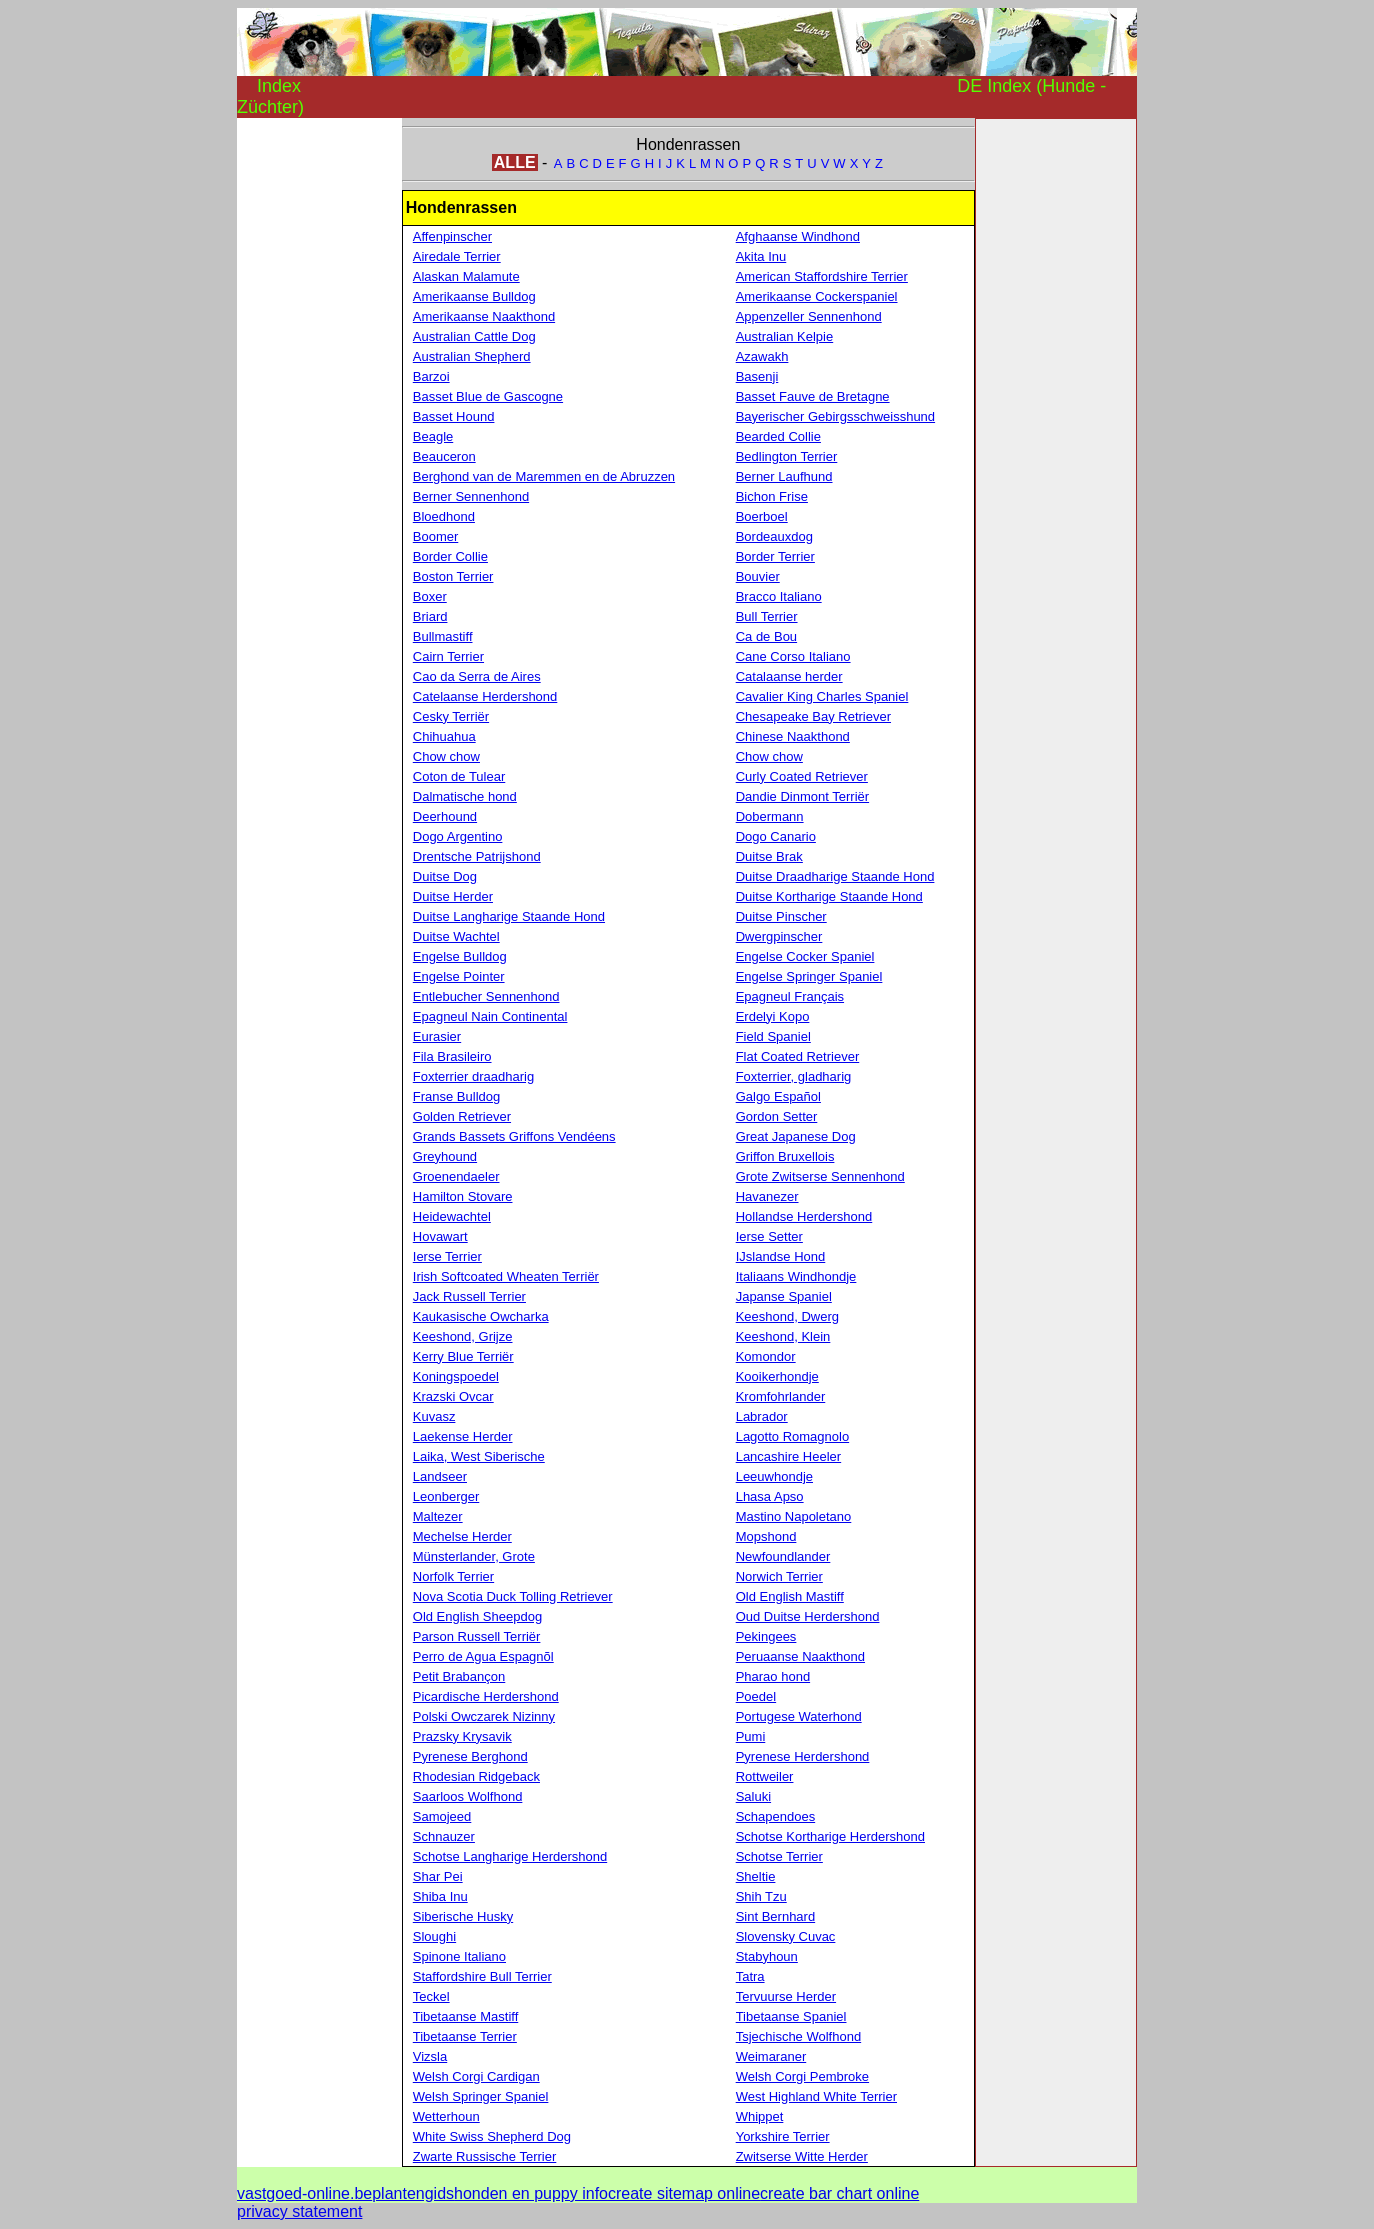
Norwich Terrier (779, 1576)
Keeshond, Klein (783, 1336)
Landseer (440, 1476)
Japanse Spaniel (784, 1296)
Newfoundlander (783, 1556)
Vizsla (430, 2056)
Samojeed (442, 1816)
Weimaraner (771, 2056)
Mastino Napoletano (794, 1516)
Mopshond (766, 1536)
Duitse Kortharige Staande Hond (829, 896)
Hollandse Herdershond (804, 1216)
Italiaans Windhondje (796, 1276)
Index (279, 86)
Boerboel (762, 516)
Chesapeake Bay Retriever (813, 716)
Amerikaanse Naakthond (484, 316)
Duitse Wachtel (456, 936)
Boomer (436, 536)
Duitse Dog (445, 876)
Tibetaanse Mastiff (466, 2016)
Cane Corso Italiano (793, 656)
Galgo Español (778, 1096)
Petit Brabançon (459, 1676)
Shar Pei (438, 1876)
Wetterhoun (446, 2116)
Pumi (751, 1736)
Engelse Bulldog (460, 956)
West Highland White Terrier (816, 2096)
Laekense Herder (463, 1436)
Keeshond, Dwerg (787, 1316)
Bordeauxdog (774, 536)
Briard (430, 616)
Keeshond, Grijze (463, 1336)
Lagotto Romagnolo (792, 1436)
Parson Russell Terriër (477, 1636)
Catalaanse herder (789, 676)
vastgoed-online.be (304, 2193)
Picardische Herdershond (486, 1696)
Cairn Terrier (448, 656)
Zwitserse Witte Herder (802, 2156)
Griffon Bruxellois (785, 1156)
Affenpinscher (452, 236)
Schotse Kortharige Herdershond (830, 1836)
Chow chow (446, 756)
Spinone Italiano (459, 1956)
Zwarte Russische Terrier (485, 2156)
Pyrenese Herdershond (803, 1756)
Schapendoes (776, 1816)
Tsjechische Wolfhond (799, 2036)
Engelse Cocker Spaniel (805, 956)
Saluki (753, 1796)
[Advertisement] (317, 418)
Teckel (431, 1996)
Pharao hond (773, 1676)
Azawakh (762, 356)
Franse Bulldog (456, 1096)
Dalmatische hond (465, 796)
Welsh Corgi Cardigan (476, 2076)
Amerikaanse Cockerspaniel (817, 296)
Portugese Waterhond (799, 1716)
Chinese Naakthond (793, 736)
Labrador (762, 1416)
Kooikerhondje (777, 1376)
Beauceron (444, 456)
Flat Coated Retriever (798, 1056)
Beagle (433, 436)
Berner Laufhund (784, 476)
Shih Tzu (761, 1896)
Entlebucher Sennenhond (486, 996)
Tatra (750, 1976)
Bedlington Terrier (787, 456)
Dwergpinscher (779, 936)
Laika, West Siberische (479, 1456)
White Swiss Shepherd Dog (492, 2136)
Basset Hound (454, 416)
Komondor (766, 1356)
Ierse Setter (769, 1236)
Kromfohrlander (781, 1396)
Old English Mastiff (790, 1596)
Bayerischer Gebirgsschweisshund (835, 416)
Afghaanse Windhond (798, 236)
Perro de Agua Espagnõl (483, 1656)
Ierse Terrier (447, 1256)
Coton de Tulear (459, 776)
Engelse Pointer (459, 976)
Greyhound (445, 1156)
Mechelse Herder (462, 1536)
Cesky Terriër (451, 716)
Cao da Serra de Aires (477, 676)
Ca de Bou (766, 636)
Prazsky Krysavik (462, 1736)
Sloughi (434, 1936)
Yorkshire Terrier (783, 2136)
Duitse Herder (453, 896)
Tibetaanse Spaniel (791, 2016)
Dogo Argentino (458, 836)
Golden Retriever (462, 1116)
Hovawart (440, 1236)
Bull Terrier (767, 616)
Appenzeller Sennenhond (809, 316)
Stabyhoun (767, 1956)
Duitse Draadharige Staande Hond (835, 876)
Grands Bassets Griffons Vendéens (514, 1136)
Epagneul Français (790, 996)
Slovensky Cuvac (786, 1936)
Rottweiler (765, 1776)
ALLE (515, 162)
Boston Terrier (453, 576)
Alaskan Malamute (466, 276)
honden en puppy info (531, 2193)
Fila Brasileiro (452, 1056)
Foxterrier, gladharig (794, 1076)
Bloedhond (444, 516)
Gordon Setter (777, 1116)
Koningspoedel (456, 1376)
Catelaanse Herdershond (485, 696)
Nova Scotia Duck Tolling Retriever (513, 1596)
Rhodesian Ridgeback (476, 1776)
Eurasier (437, 1036)
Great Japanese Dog (796, 1136)
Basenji (757, 376)
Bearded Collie (778, 436)
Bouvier (758, 576)
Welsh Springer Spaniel (481, 2096)
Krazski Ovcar (453, 1396)
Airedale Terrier (457, 256)
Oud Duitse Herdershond (808, 1616)
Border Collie (450, 556)
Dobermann (770, 816)
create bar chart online (839, 2193)
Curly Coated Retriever (802, 776)
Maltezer (438, 1516)
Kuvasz (434, 1416)
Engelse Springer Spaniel (809, 976)
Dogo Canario (776, 836)
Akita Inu (761, 256)
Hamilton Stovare (463, 1196)
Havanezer (767, 1196)
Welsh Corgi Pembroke (802, 2076)
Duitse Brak (769, 856)
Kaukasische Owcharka (481, 1316)
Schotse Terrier (779, 1856)
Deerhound (445, 816)
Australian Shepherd (472, 356)
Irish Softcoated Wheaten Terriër (506, 1276)
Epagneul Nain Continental (490, 1016)
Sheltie (756, 1876)
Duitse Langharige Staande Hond (509, 916)
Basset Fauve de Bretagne (813, 396)
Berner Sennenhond (471, 496)
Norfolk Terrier (453, 1576)
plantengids (413, 2193)
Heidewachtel (452, 1216)
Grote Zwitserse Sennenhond (820, 1176)
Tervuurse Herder (786, 1996)
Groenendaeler (456, 1176)
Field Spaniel (773, 1036)
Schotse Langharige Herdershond (510, 1856)
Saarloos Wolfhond (468, 1796)
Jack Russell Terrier (469, 1296)
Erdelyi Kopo (773, 1016)
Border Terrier (775, 556)
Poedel (756, 1696)
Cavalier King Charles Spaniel (822, 696)
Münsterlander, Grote (474, 1556)
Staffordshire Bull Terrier (482, 1976)
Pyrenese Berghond (470, 1756)
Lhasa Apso (770, 1496)
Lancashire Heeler (789, 1456)
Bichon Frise (772, 496)
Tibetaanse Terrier (465, 2036)
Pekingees (766, 1636)
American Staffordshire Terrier (822, 276)
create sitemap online (684, 2193)
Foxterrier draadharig (473, 1076)
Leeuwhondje (774, 1476)
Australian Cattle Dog (474, 336)
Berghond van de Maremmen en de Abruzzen (544, 476)
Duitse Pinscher (781, 916)
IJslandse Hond (781, 1256)
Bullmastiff (443, 636)
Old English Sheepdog (477, 1616)
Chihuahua (444, 736)
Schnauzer (444, 1836)
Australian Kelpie (785, 336)
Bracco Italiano (779, 596)
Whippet (760, 2116)
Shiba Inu (440, 1896)
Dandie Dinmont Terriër (802, 796)
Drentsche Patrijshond (477, 856)
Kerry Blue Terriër (463, 1356)
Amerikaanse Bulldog (474, 296)
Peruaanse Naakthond (800, 1656)
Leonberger (446, 1496)
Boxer (430, 596)
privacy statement (299, 2211)
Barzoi (431, 376)
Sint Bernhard (776, 1916)
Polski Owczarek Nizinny (484, 1716)
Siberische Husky (463, 1916)
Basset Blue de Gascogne (488, 396)
